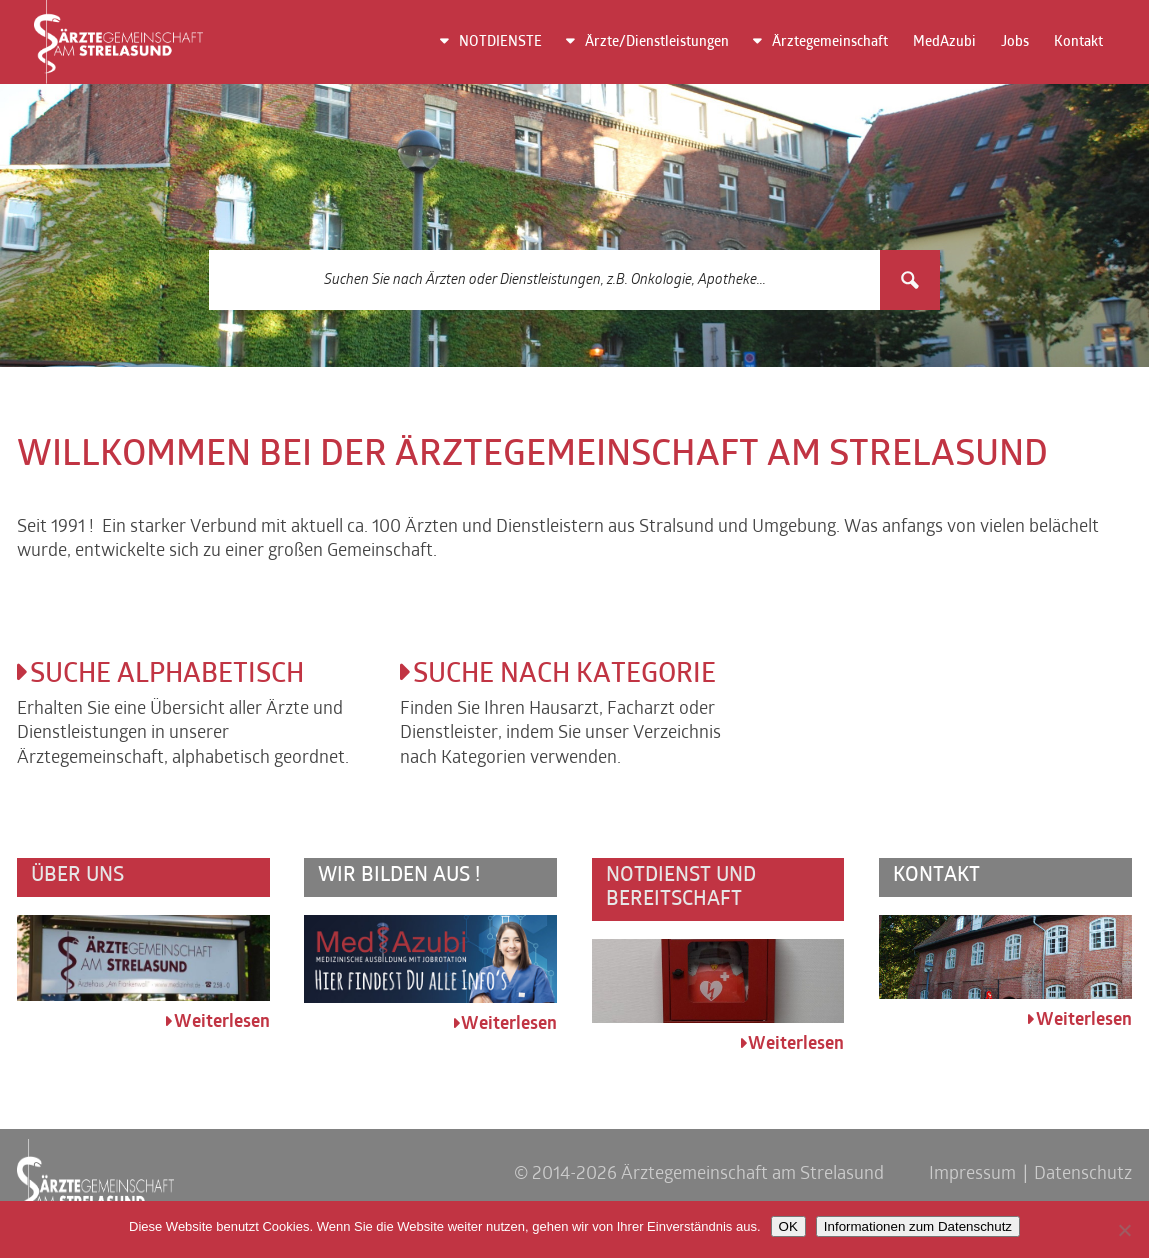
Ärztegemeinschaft (830, 42)
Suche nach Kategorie (564, 675)
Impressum (972, 1174)
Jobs (1015, 42)
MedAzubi (944, 42)
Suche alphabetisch (167, 675)
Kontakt (1078, 42)
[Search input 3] (546, 280)
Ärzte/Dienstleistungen (657, 42)
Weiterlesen (222, 1022)
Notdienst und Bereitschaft (681, 888)
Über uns (77, 876)
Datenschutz (1083, 1174)
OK (788, 1226)
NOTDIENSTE (500, 42)
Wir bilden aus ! (399, 876)
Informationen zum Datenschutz (918, 1226)
